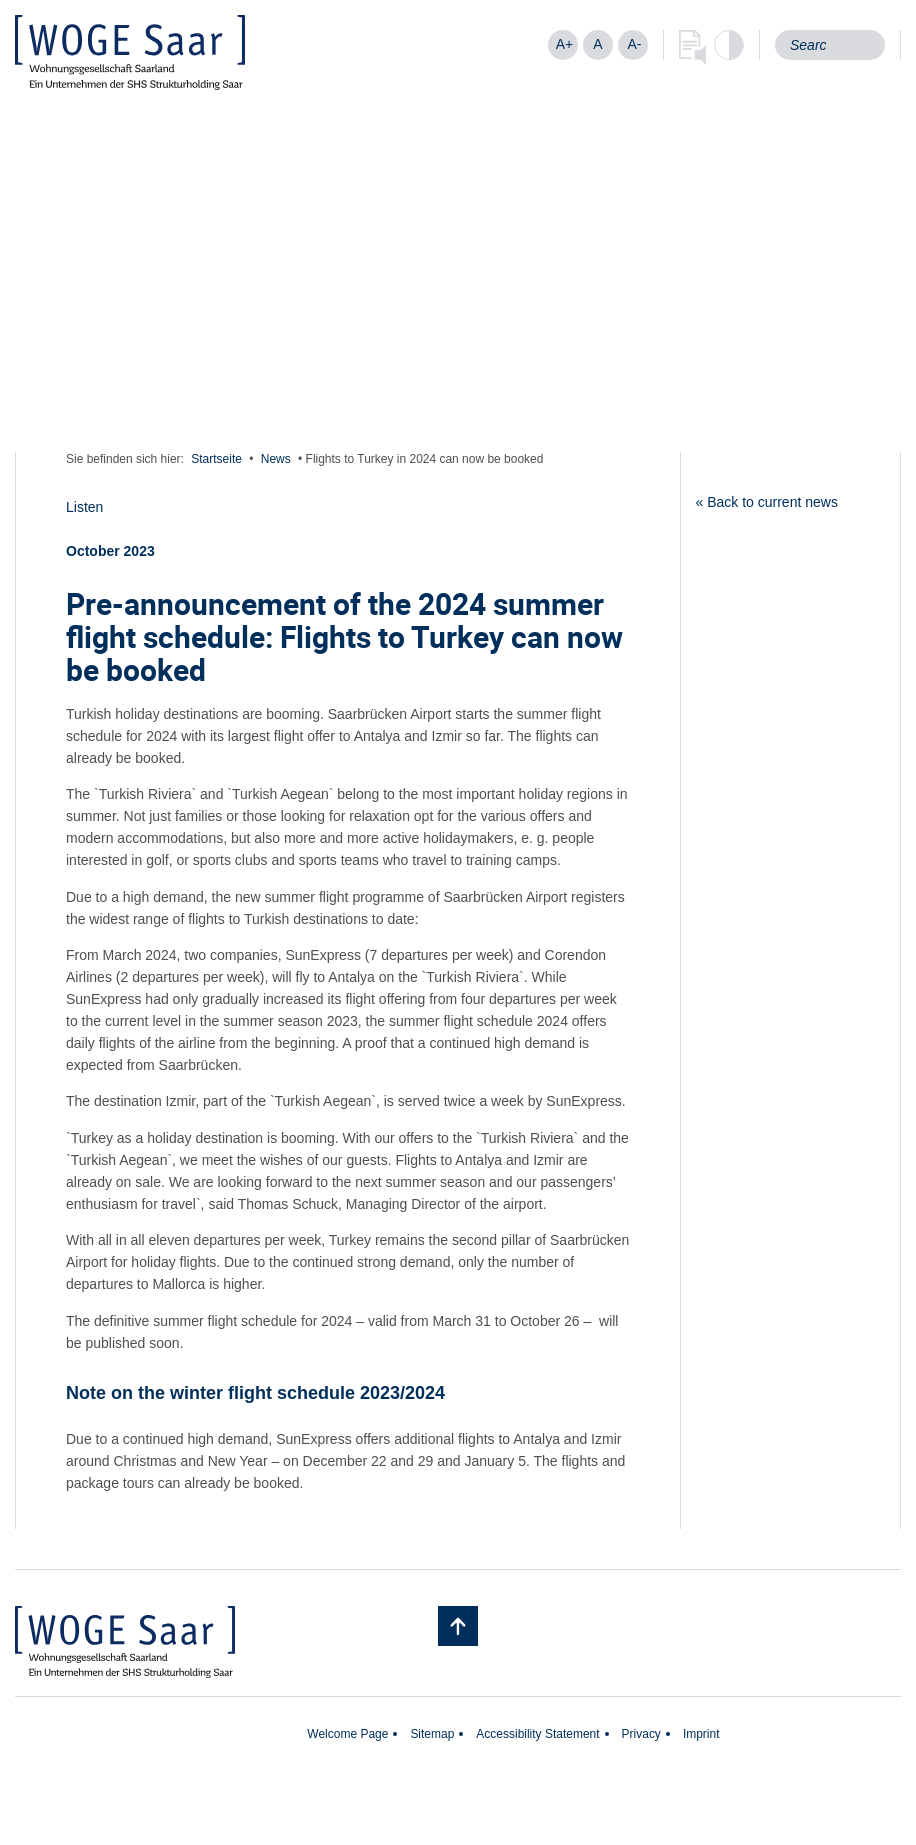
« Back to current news (767, 502)
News (276, 459)
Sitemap (432, 1734)
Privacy (641, 1734)
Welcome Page (347, 1734)
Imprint (701, 1734)
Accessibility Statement (537, 1734)
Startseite (216, 459)
